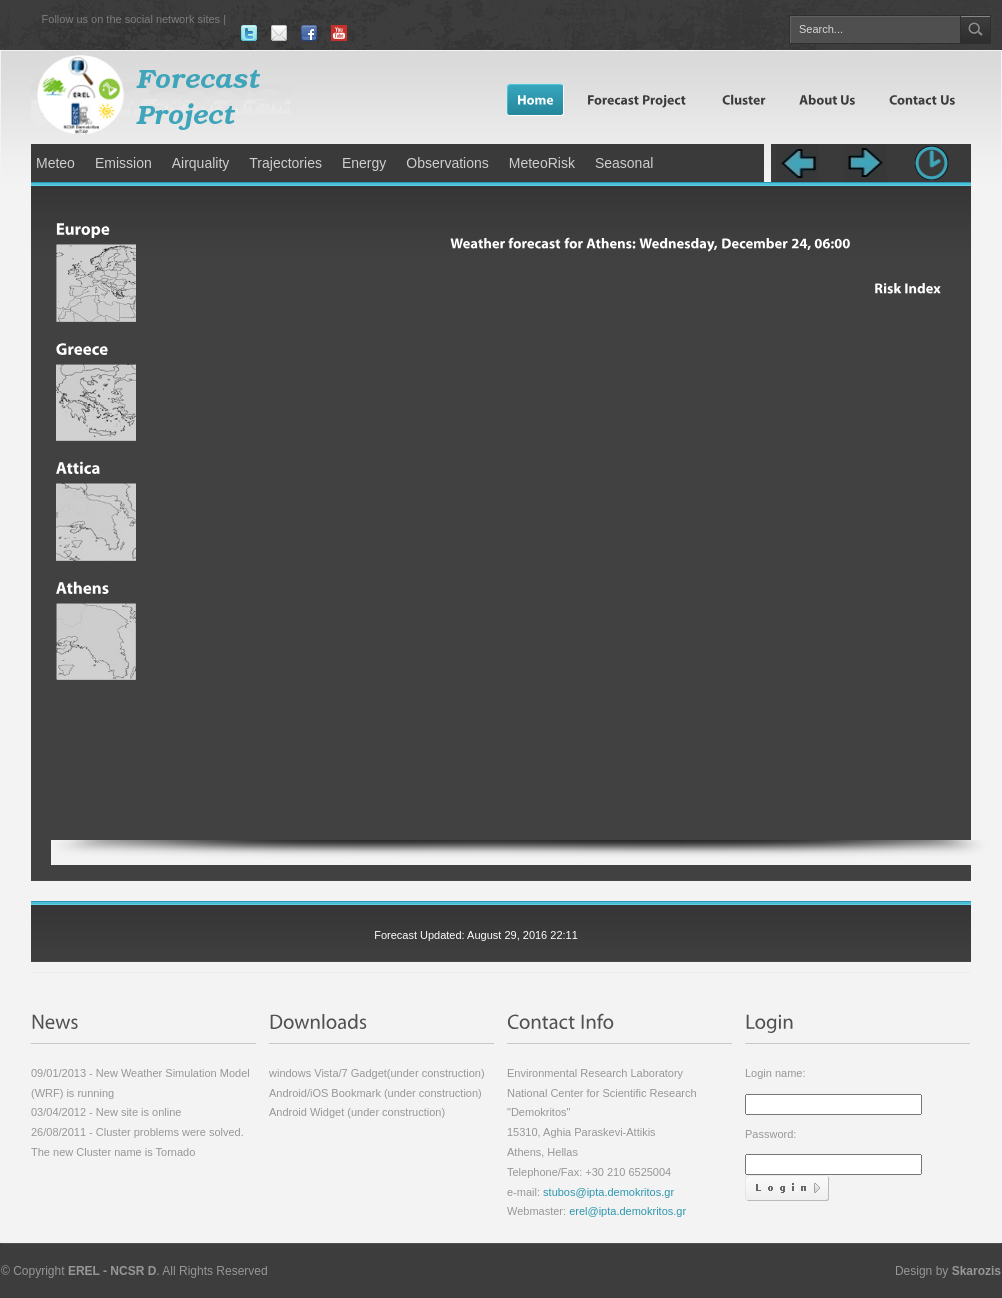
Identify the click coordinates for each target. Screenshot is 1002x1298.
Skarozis (976, 1271)
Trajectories (285, 163)
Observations (447, 163)
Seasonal (624, 163)
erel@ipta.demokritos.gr (627, 1211)
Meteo (55, 163)
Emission (123, 163)
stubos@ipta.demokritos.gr (607, 1192)
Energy (364, 163)
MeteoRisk (542, 163)
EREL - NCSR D (112, 1271)
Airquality (201, 163)
